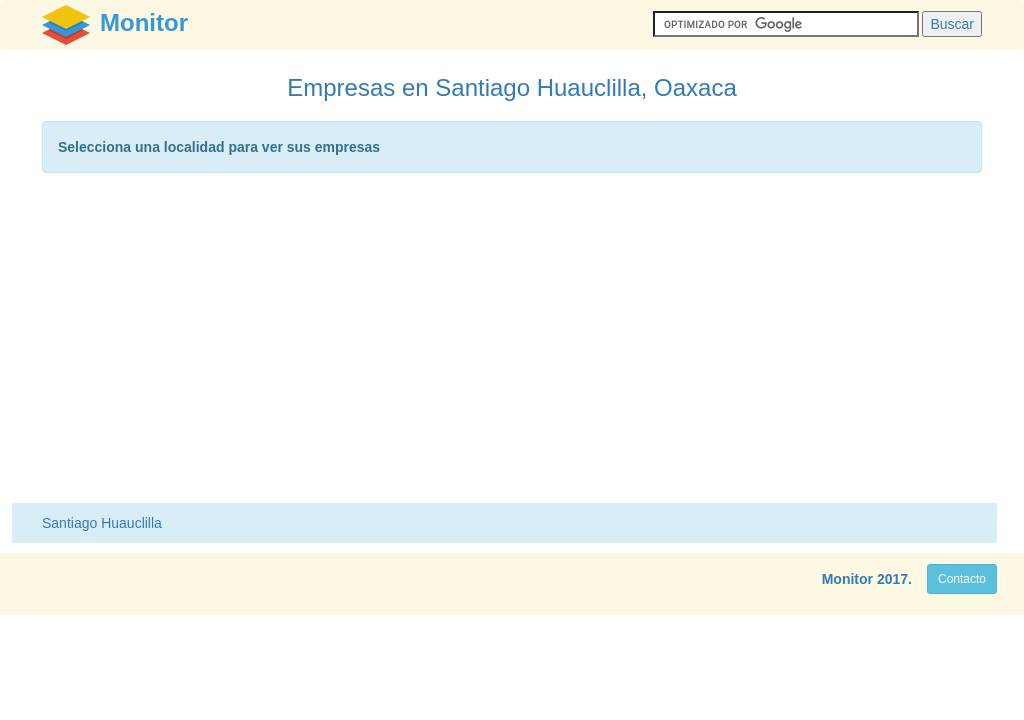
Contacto (962, 579)
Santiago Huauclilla (102, 523)
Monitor (847, 579)
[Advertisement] (512, 343)
